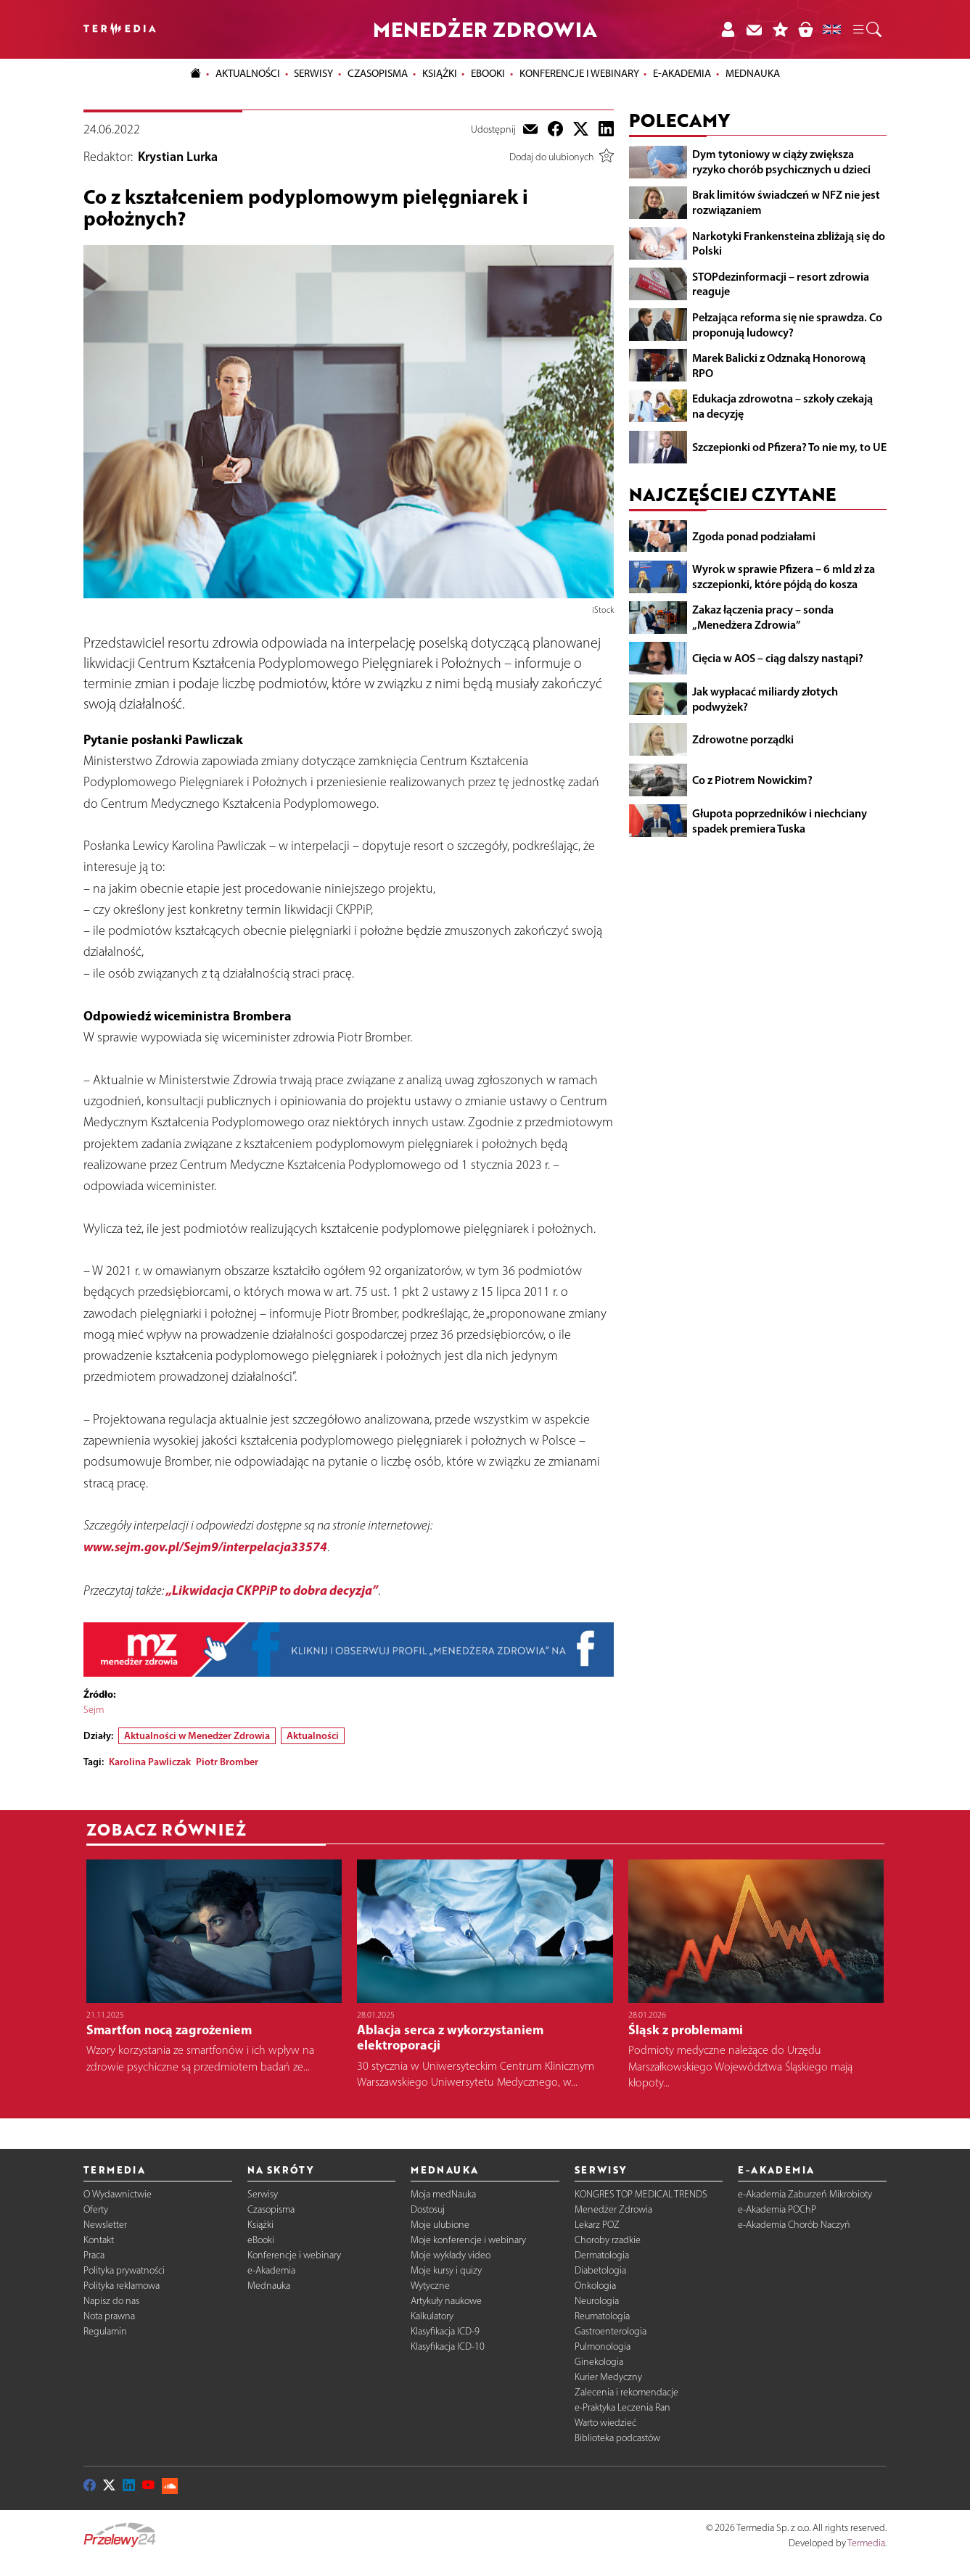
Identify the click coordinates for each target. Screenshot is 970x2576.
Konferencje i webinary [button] (579, 73)
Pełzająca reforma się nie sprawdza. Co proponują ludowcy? (787, 324)
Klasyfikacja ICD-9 (445, 2331)
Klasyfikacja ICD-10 (448, 2346)
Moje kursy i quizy (446, 2270)
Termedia (866, 2543)
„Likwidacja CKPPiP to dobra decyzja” (272, 1590)
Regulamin (105, 2331)
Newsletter (105, 2224)
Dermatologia (602, 2255)
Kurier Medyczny (608, 2377)
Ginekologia (599, 2362)
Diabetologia (600, 2270)
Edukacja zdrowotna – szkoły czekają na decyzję (782, 406)
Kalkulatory (432, 2316)
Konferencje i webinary (294, 2255)
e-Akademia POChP (777, 2209)
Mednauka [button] (753, 73)
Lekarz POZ (597, 2224)
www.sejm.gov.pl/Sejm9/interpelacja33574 (205, 1546)
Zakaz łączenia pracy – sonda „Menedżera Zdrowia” (763, 617)
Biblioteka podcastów (617, 2438)
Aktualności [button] (247, 73)
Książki (439, 73)
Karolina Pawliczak (150, 1761)
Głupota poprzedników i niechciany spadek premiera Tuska (779, 820)
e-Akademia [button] (682, 73)
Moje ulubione (440, 2224)
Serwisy (262, 2194)
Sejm (93, 1710)
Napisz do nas (111, 2301)
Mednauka (268, 2285)
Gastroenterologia (610, 2331)
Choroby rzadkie (608, 2240)
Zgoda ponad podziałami (753, 536)
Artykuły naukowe (446, 2301)
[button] (866, 29)
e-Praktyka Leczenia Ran (622, 2407)
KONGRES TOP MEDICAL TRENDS (641, 2194)
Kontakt (98, 2240)
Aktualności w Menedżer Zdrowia (197, 1735)
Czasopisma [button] (378, 73)
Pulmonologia (602, 2346)
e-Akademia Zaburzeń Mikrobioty (805, 2194)
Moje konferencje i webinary (468, 2240)
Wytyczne (430, 2285)
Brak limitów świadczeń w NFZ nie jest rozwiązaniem (786, 202)
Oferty (95, 2209)
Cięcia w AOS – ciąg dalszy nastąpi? (777, 658)
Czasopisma (271, 2209)
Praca (93, 2255)
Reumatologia (602, 2316)
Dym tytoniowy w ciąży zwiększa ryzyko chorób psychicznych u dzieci (781, 161)
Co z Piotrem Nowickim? (752, 779)
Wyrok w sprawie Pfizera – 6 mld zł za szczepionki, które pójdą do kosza (783, 576)
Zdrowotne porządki (743, 739)
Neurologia (597, 2301)
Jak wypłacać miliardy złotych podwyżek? (765, 699)
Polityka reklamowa (121, 2285)
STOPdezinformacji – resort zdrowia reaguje (780, 284)
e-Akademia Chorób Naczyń (794, 2224)
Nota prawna (109, 2316)
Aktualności (313, 1735)
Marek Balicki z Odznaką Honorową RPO (779, 365)
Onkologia (595, 2285)
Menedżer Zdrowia (613, 2209)
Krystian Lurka (178, 157)
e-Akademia (271, 2270)
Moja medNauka (443, 2194)
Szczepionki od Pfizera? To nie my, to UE (789, 446)
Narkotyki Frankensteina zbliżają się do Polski (788, 243)
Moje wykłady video (450, 2255)
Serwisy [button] (313, 73)
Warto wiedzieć (605, 2422)
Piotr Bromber (227, 1761)
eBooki (488, 73)
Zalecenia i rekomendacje (626, 2392)
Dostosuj (428, 2209)
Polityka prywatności (124, 2270)
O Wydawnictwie (117, 2194)
